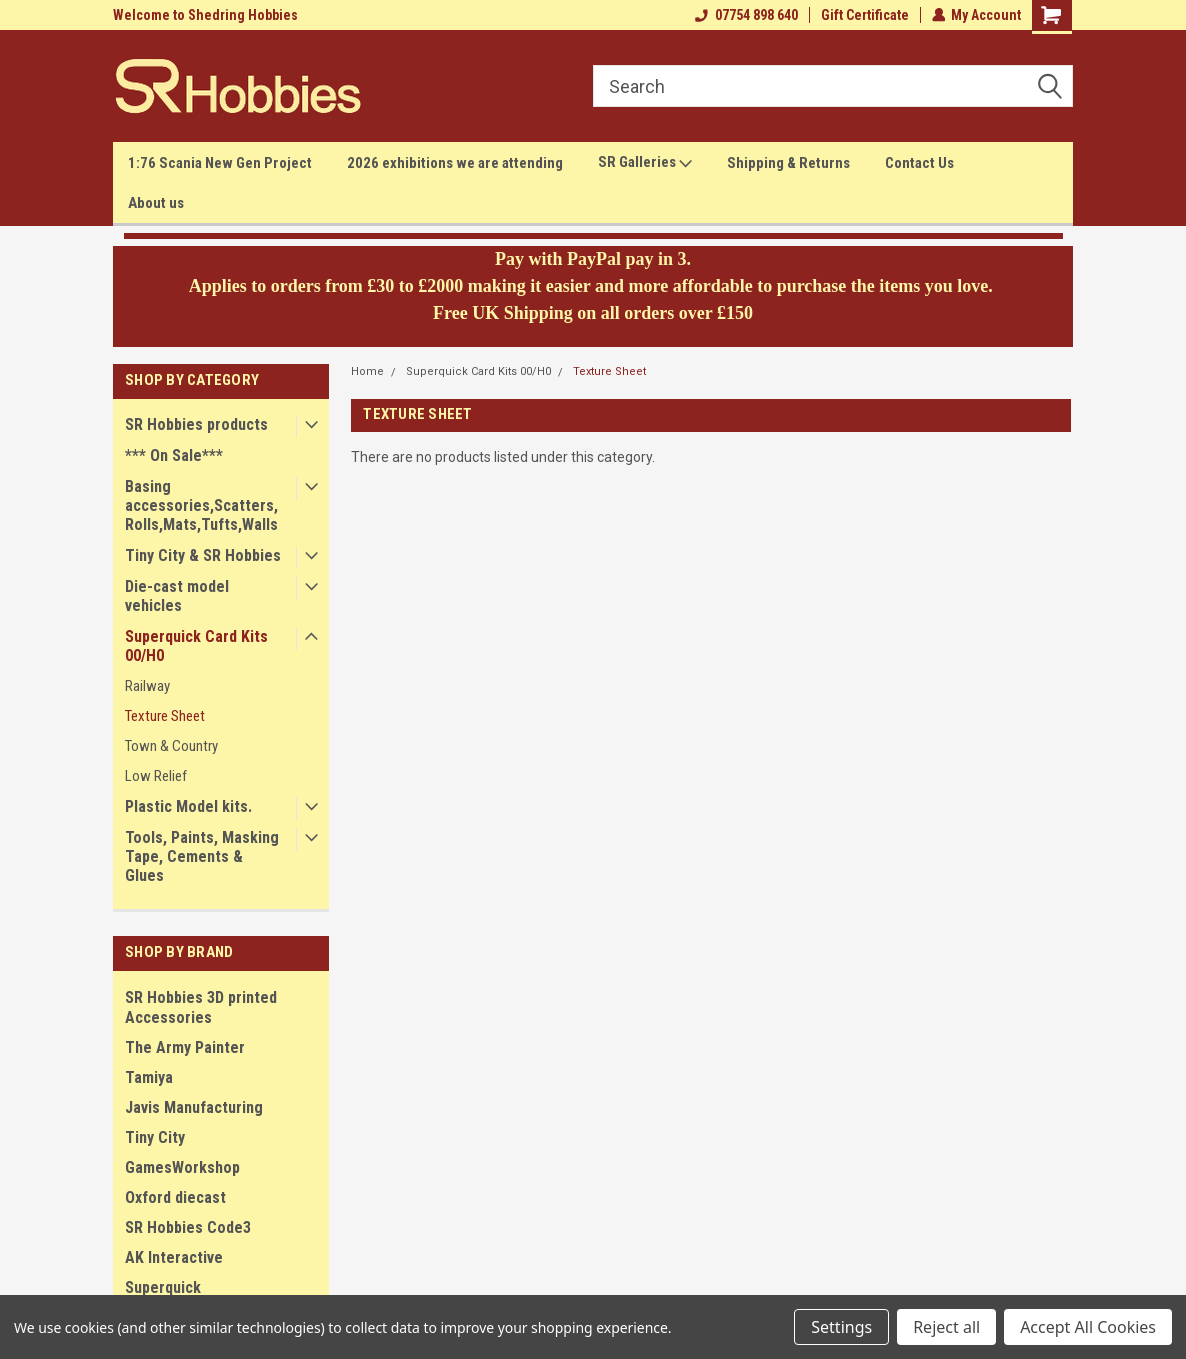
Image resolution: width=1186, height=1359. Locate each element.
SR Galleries (645, 163)
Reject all (946, 1327)
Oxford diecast (175, 1197)
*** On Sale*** (174, 455)
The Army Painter (185, 1047)
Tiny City (155, 1137)
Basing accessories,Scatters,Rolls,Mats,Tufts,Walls (201, 505)
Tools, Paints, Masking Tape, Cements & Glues (202, 856)
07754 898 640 (745, 15)
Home (367, 371)
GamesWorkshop (182, 1167)
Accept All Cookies (1088, 1327)
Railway (147, 686)
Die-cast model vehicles (177, 596)
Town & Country (171, 746)
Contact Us (919, 163)
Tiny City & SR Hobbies (203, 555)
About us (156, 203)
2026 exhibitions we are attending (455, 163)
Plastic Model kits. (188, 806)
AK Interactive (174, 1257)
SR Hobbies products (196, 424)
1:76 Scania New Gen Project (220, 163)
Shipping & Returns (788, 163)
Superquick (163, 1287)
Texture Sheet (165, 716)
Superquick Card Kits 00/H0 (196, 646)
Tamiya (149, 1077)
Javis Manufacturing (194, 1107)
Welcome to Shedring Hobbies (205, 15)
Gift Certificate (864, 15)
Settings (841, 1327)
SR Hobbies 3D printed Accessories (201, 1007)
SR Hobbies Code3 (188, 1227)
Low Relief (156, 776)
